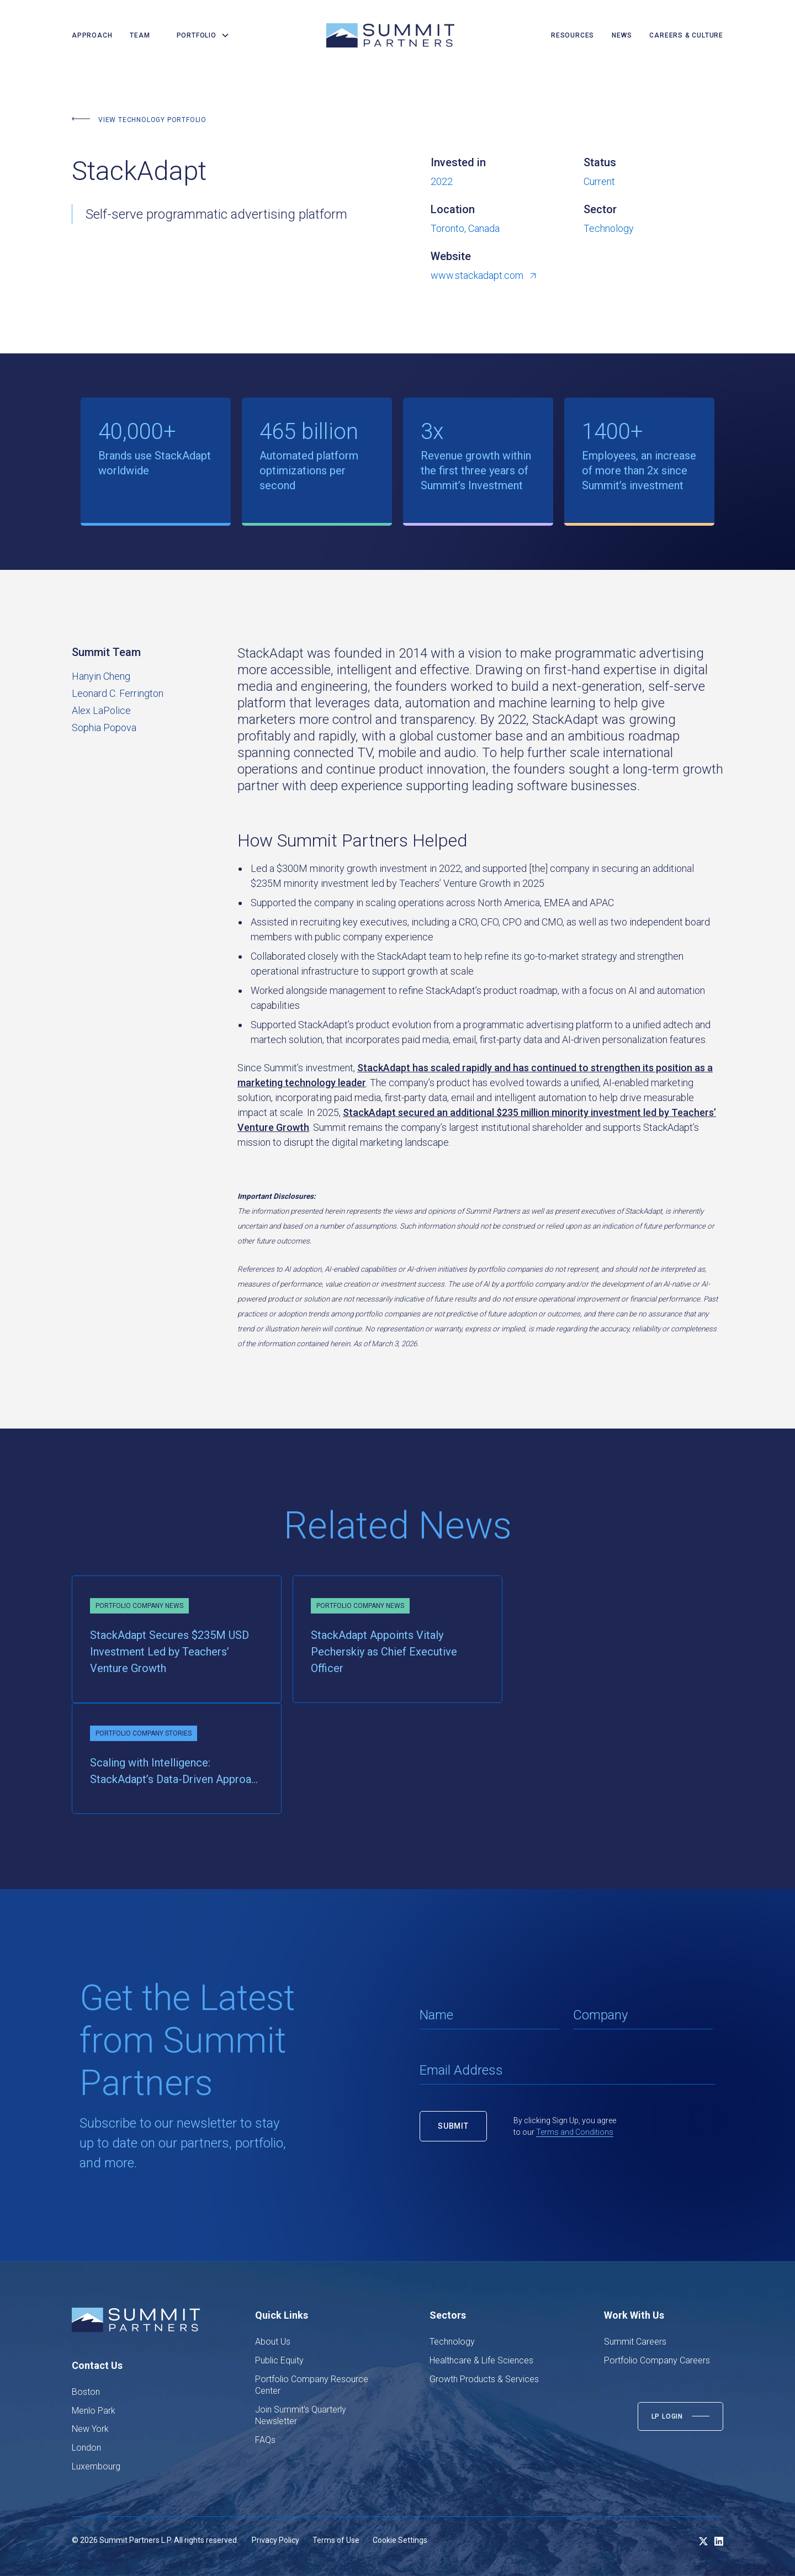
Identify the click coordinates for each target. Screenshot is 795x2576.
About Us (272, 2341)
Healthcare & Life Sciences (481, 2360)
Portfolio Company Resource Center (311, 2385)
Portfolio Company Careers (657, 2360)
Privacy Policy (275, 2540)
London (86, 2447)
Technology (452, 2341)
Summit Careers (635, 2341)
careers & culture (686, 35)
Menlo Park (93, 2410)
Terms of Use (335, 2540)
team (140, 35)
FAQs (265, 2440)
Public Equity (279, 2360)
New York (90, 2429)
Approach (92, 35)
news (622, 35)
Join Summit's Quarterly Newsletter (300, 2415)
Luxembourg (96, 2466)
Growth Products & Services (484, 2379)
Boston (86, 2392)
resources (572, 35)
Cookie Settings (400, 2540)
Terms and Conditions (574, 2132)
